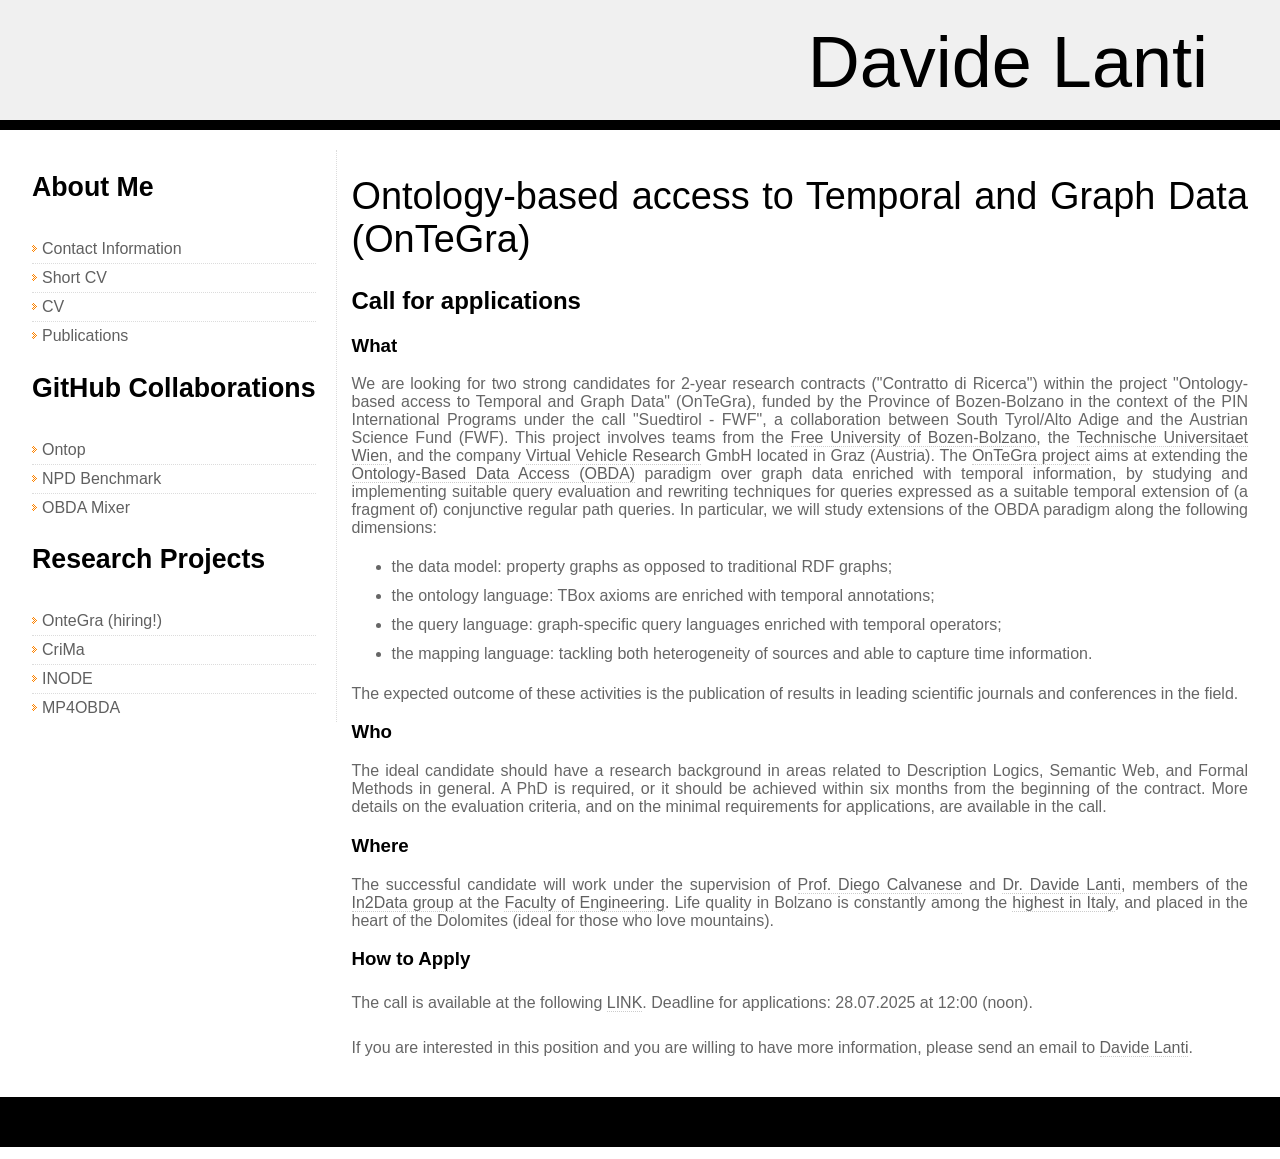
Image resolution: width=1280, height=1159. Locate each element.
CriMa (63, 649)
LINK (625, 1002)
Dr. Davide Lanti (1061, 884)
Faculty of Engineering (584, 902)
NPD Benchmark (101, 478)
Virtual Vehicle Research (613, 455)
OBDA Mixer (86, 507)
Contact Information (112, 248)
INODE (67, 678)
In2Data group (403, 902)
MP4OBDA (81, 707)
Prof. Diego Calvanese (880, 884)
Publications (85, 335)
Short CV (74, 277)
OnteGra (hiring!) (102, 620)
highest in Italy (1063, 902)
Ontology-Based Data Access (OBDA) (494, 473)
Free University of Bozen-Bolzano (914, 437)
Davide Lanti (1008, 62)
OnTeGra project (1031, 455)
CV (53, 306)
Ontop (64, 449)
